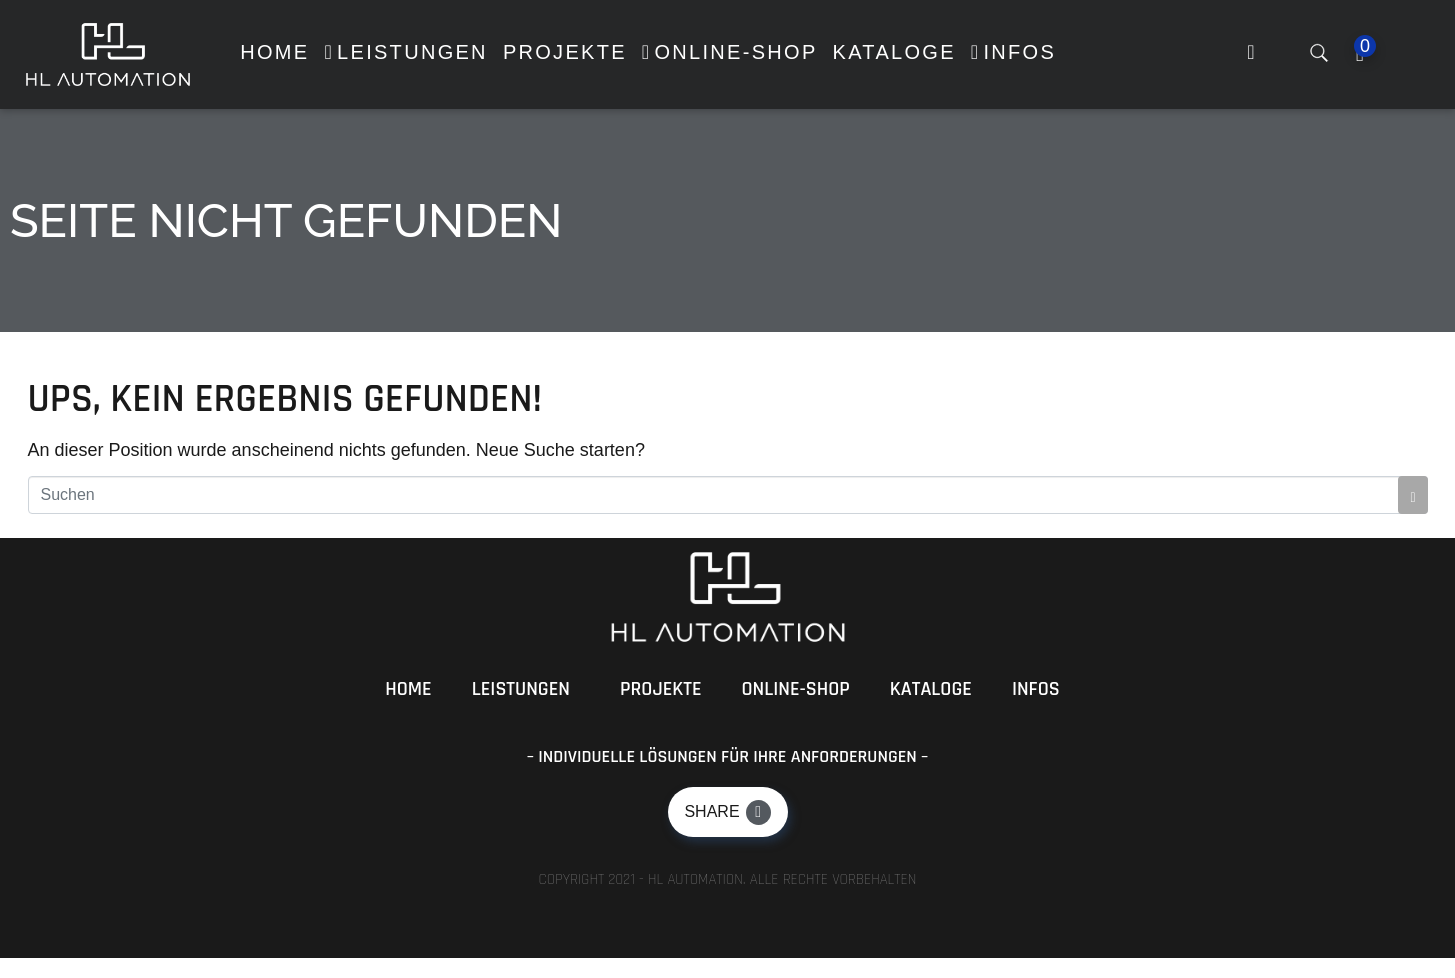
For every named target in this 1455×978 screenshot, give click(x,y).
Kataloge (931, 689)
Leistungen (521, 689)
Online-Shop (796, 689)
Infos (1036, 689)
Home (408, 689)
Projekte (661, 689)
